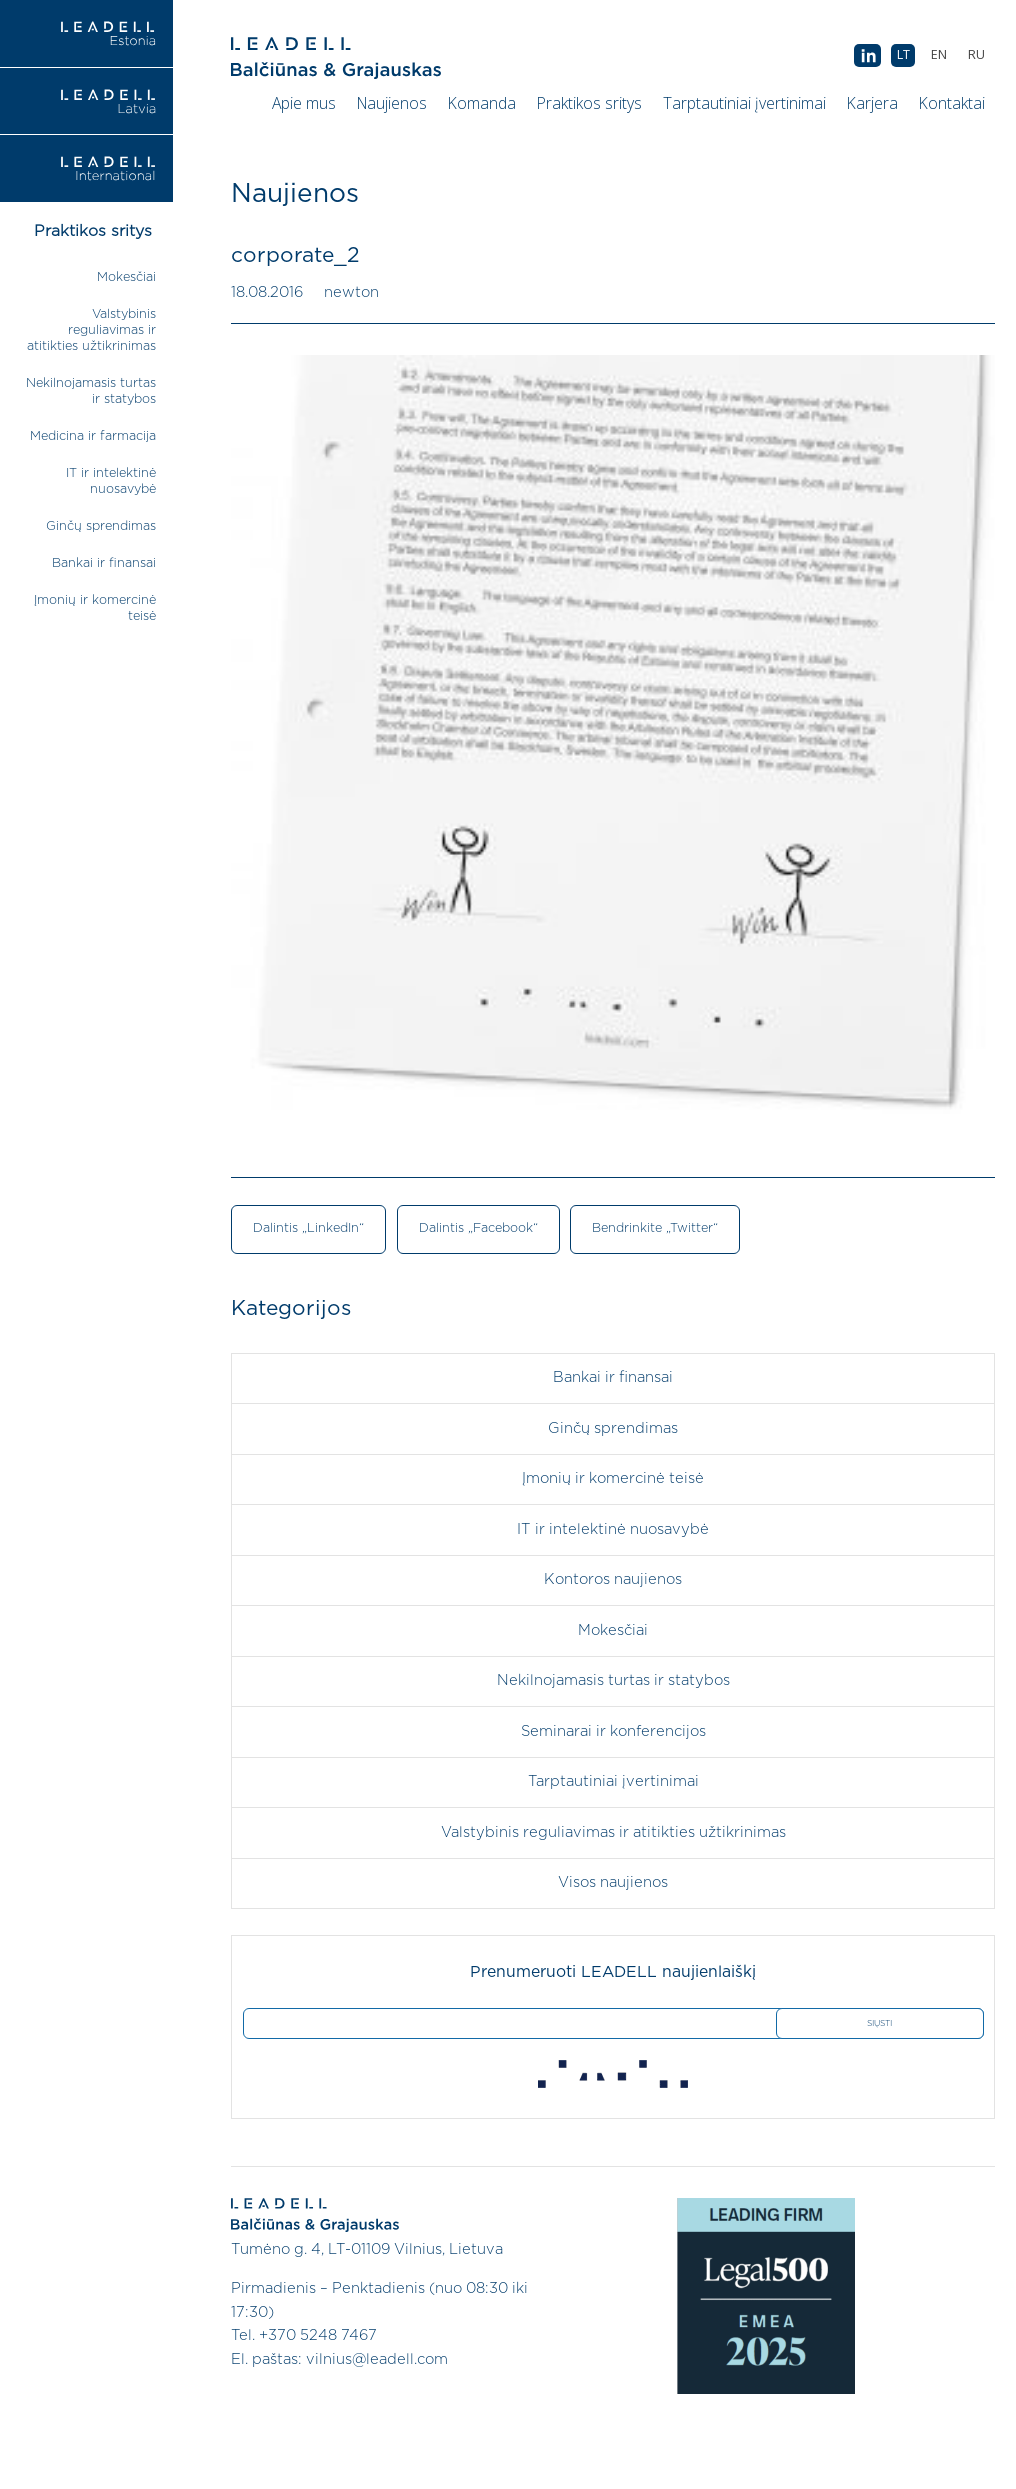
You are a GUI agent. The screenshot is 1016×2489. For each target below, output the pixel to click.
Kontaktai (952, 103)
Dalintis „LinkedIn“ (308, 1228)
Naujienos (392, 103)
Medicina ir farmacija (93, 436)
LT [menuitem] (903, 54)
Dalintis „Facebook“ (478, 1228)
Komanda (482, 103)
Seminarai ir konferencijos (613, 1731)
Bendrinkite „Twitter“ (655, 1228)
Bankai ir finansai (104, 563)
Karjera (872, 103)
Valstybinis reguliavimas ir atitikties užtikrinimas (91, 330)
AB (867, 56)
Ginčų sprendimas (101, 526)
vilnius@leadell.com (377, 2359)
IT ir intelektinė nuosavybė (613, 1529)
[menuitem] (976, 55)
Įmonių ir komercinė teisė (613, 1478)
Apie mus (304, 103)
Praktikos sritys (589, 103)
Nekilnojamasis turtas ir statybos (613, 1680)
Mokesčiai (126, 277)
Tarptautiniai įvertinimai (744, 103)
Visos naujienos (613, 1882)
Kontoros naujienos (613, 1579)
